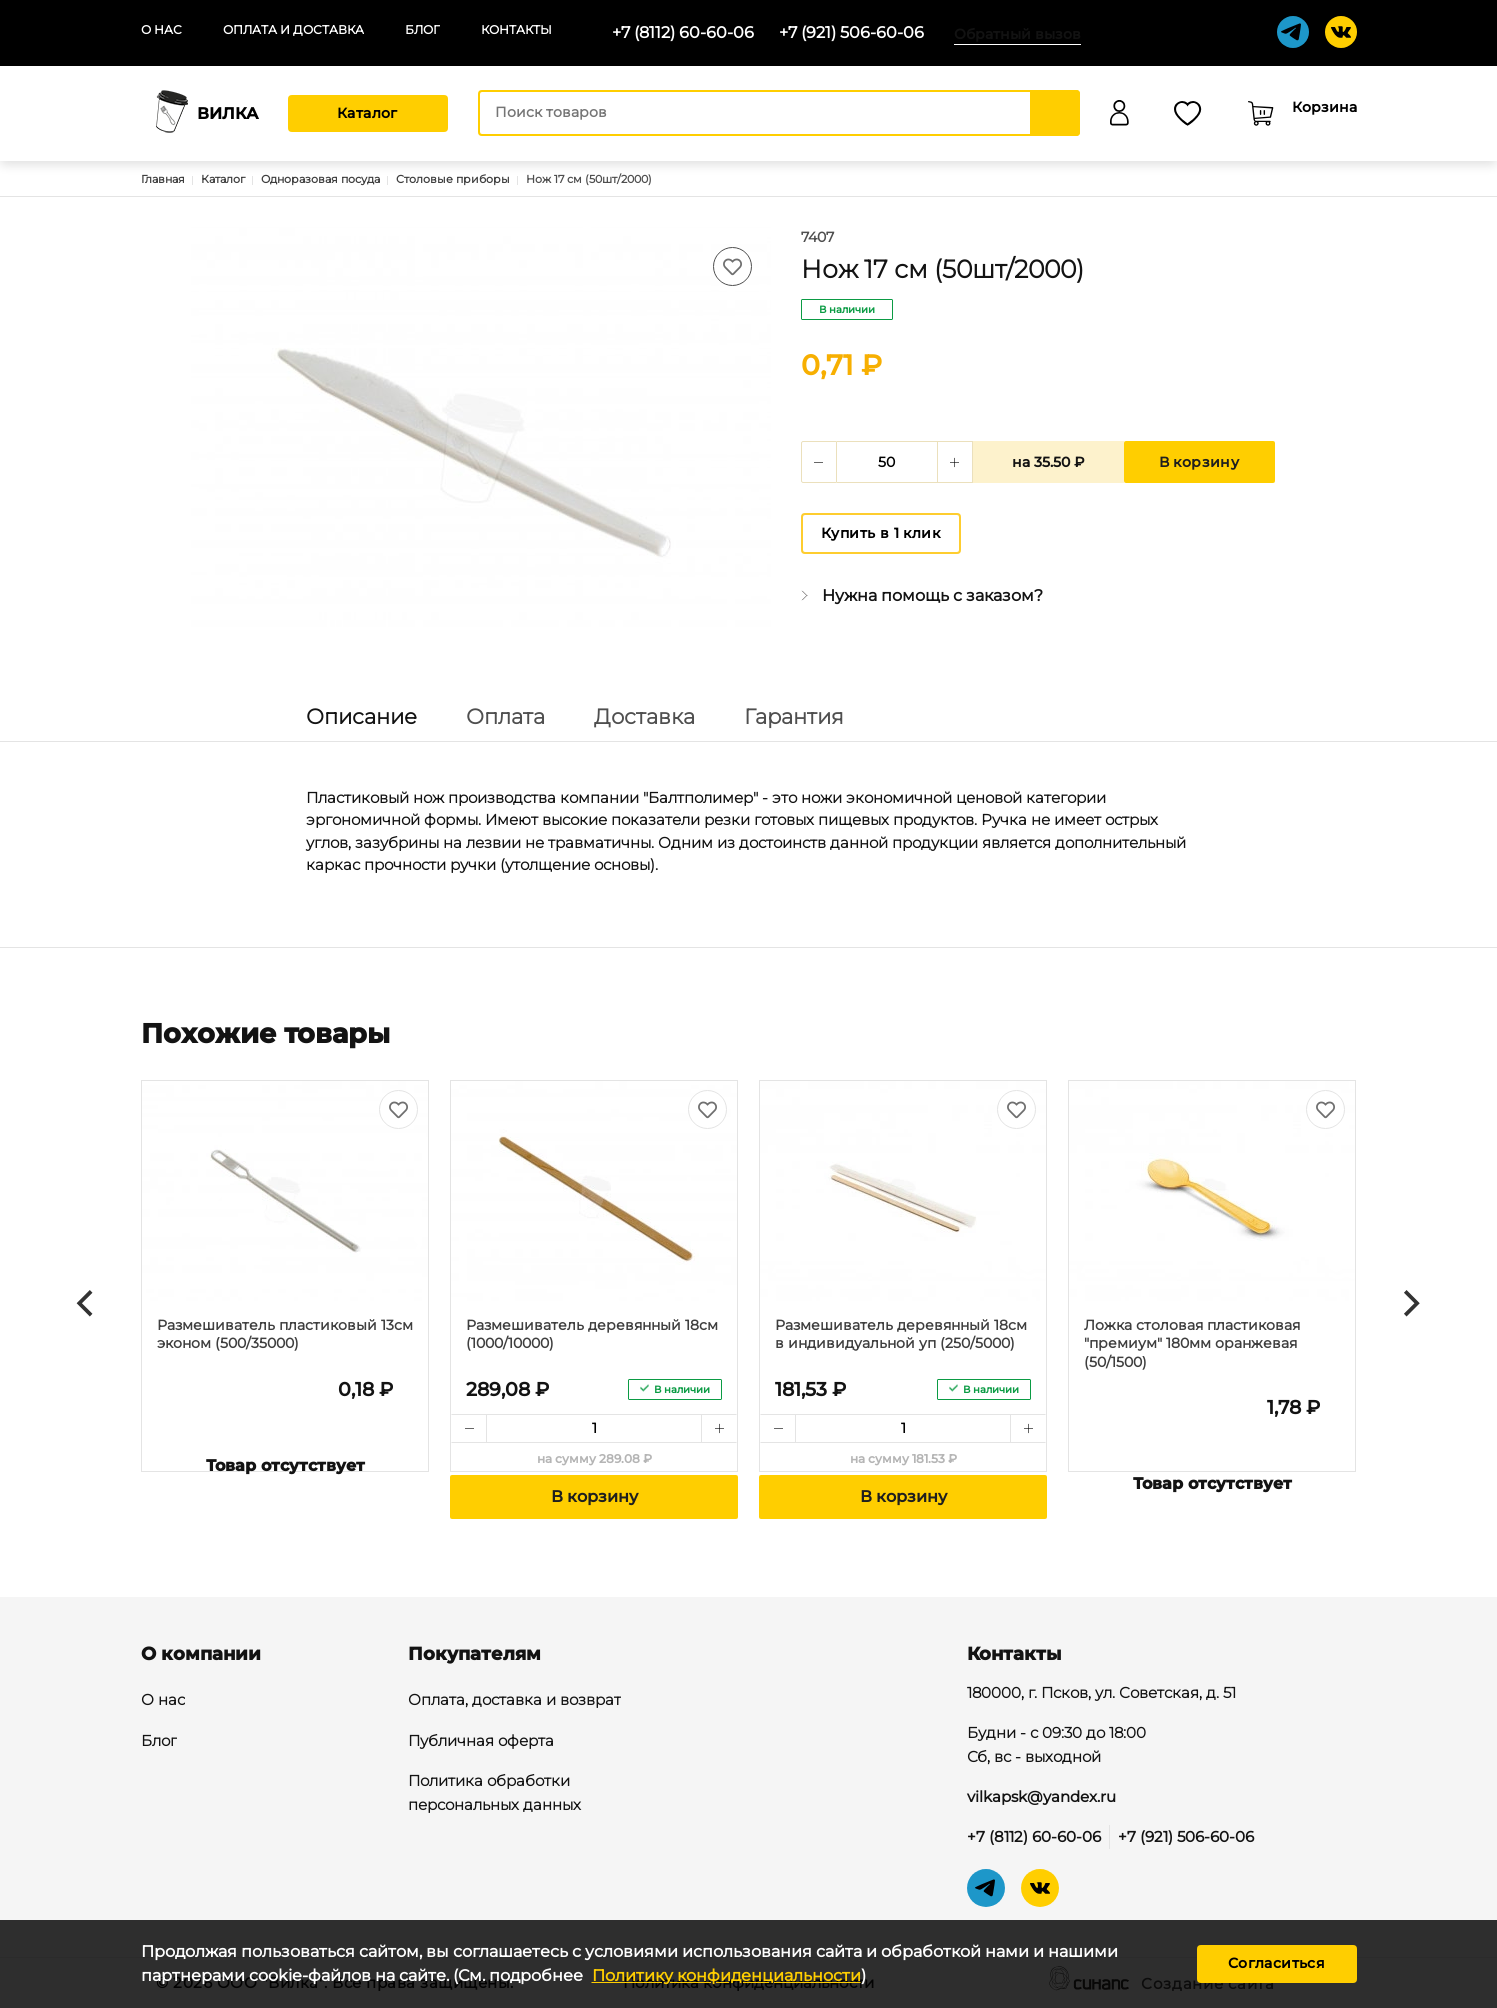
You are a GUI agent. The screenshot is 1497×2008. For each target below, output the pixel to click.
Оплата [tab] (505, 716)
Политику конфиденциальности (726, 1975)
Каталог (367, 113)
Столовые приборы (453, 179)
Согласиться (1276, 1963)
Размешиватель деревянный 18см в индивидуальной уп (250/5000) (901, 1334)
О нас (161, 29)
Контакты (516, 29)
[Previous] (88, 1304)
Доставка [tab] (644, 716)
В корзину (1199, 462)
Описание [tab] (361, 716)
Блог (422, 29)
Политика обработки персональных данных (494, 1794)
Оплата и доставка (293, 29)
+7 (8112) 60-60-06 (683, 32)
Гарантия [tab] (794, 716)
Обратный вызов (1017, 34)
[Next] (1410, 1304)
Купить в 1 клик (880, 533)
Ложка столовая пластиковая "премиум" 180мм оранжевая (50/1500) (1192, 1343)
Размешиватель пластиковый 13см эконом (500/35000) (285, 1334)
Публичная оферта (481, 1742)
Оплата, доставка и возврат (514, 1701)
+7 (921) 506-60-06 (851, 32)
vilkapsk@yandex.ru (1041, 1796)
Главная (163, 179)
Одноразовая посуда (320, 179)
